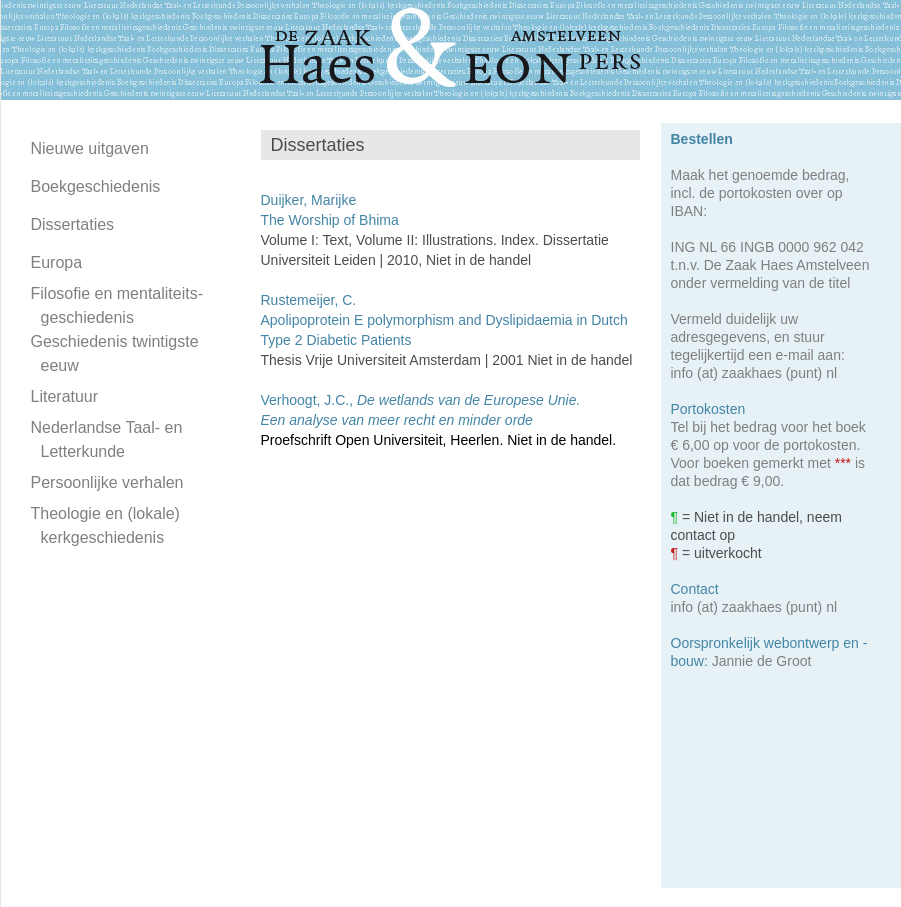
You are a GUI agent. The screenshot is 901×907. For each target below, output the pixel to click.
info (682, 373)
